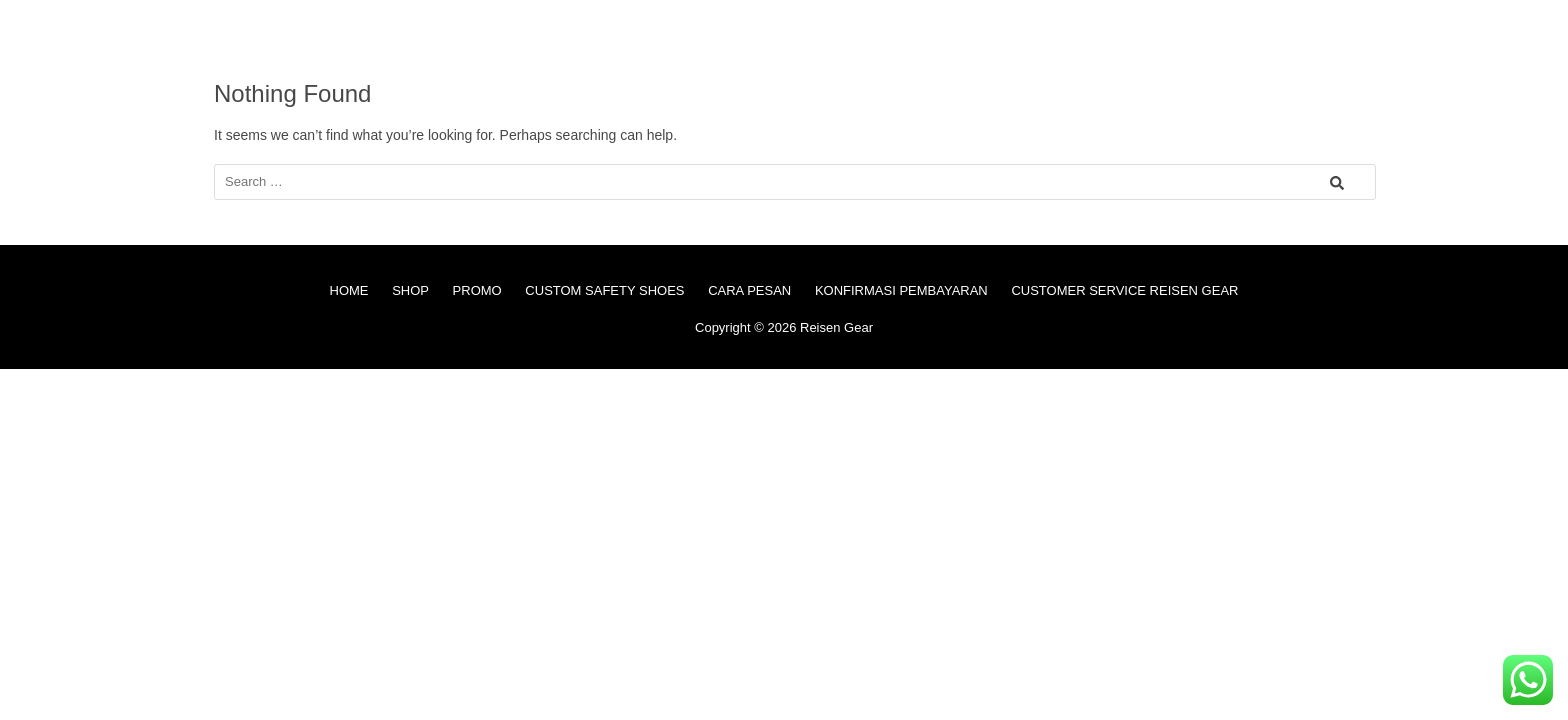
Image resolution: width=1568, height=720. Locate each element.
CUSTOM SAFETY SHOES (604, 290)
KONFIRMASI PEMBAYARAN (901, 290)
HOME (349, 290)
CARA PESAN (749, 290)
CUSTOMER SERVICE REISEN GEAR (1124, 290)
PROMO (477, 290)
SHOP (410, 290)
